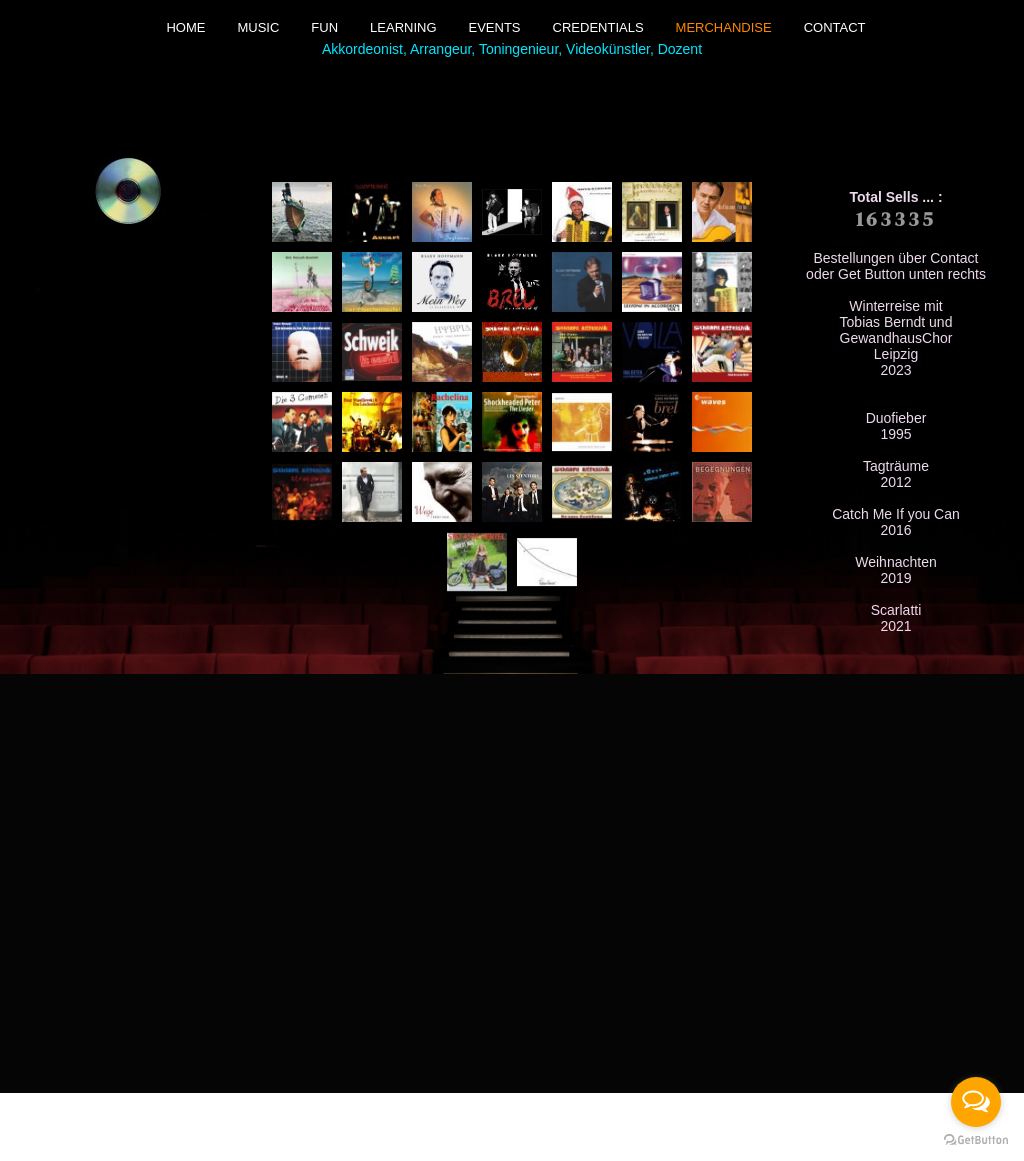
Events (495, 27)
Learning (403, 27)
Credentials (598, 27)
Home (185, 27)
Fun (324, 27)
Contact (835, 27)
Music (258, 27)
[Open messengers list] (976, 1102)
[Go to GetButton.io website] (976, 1140)
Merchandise (724, 27)
